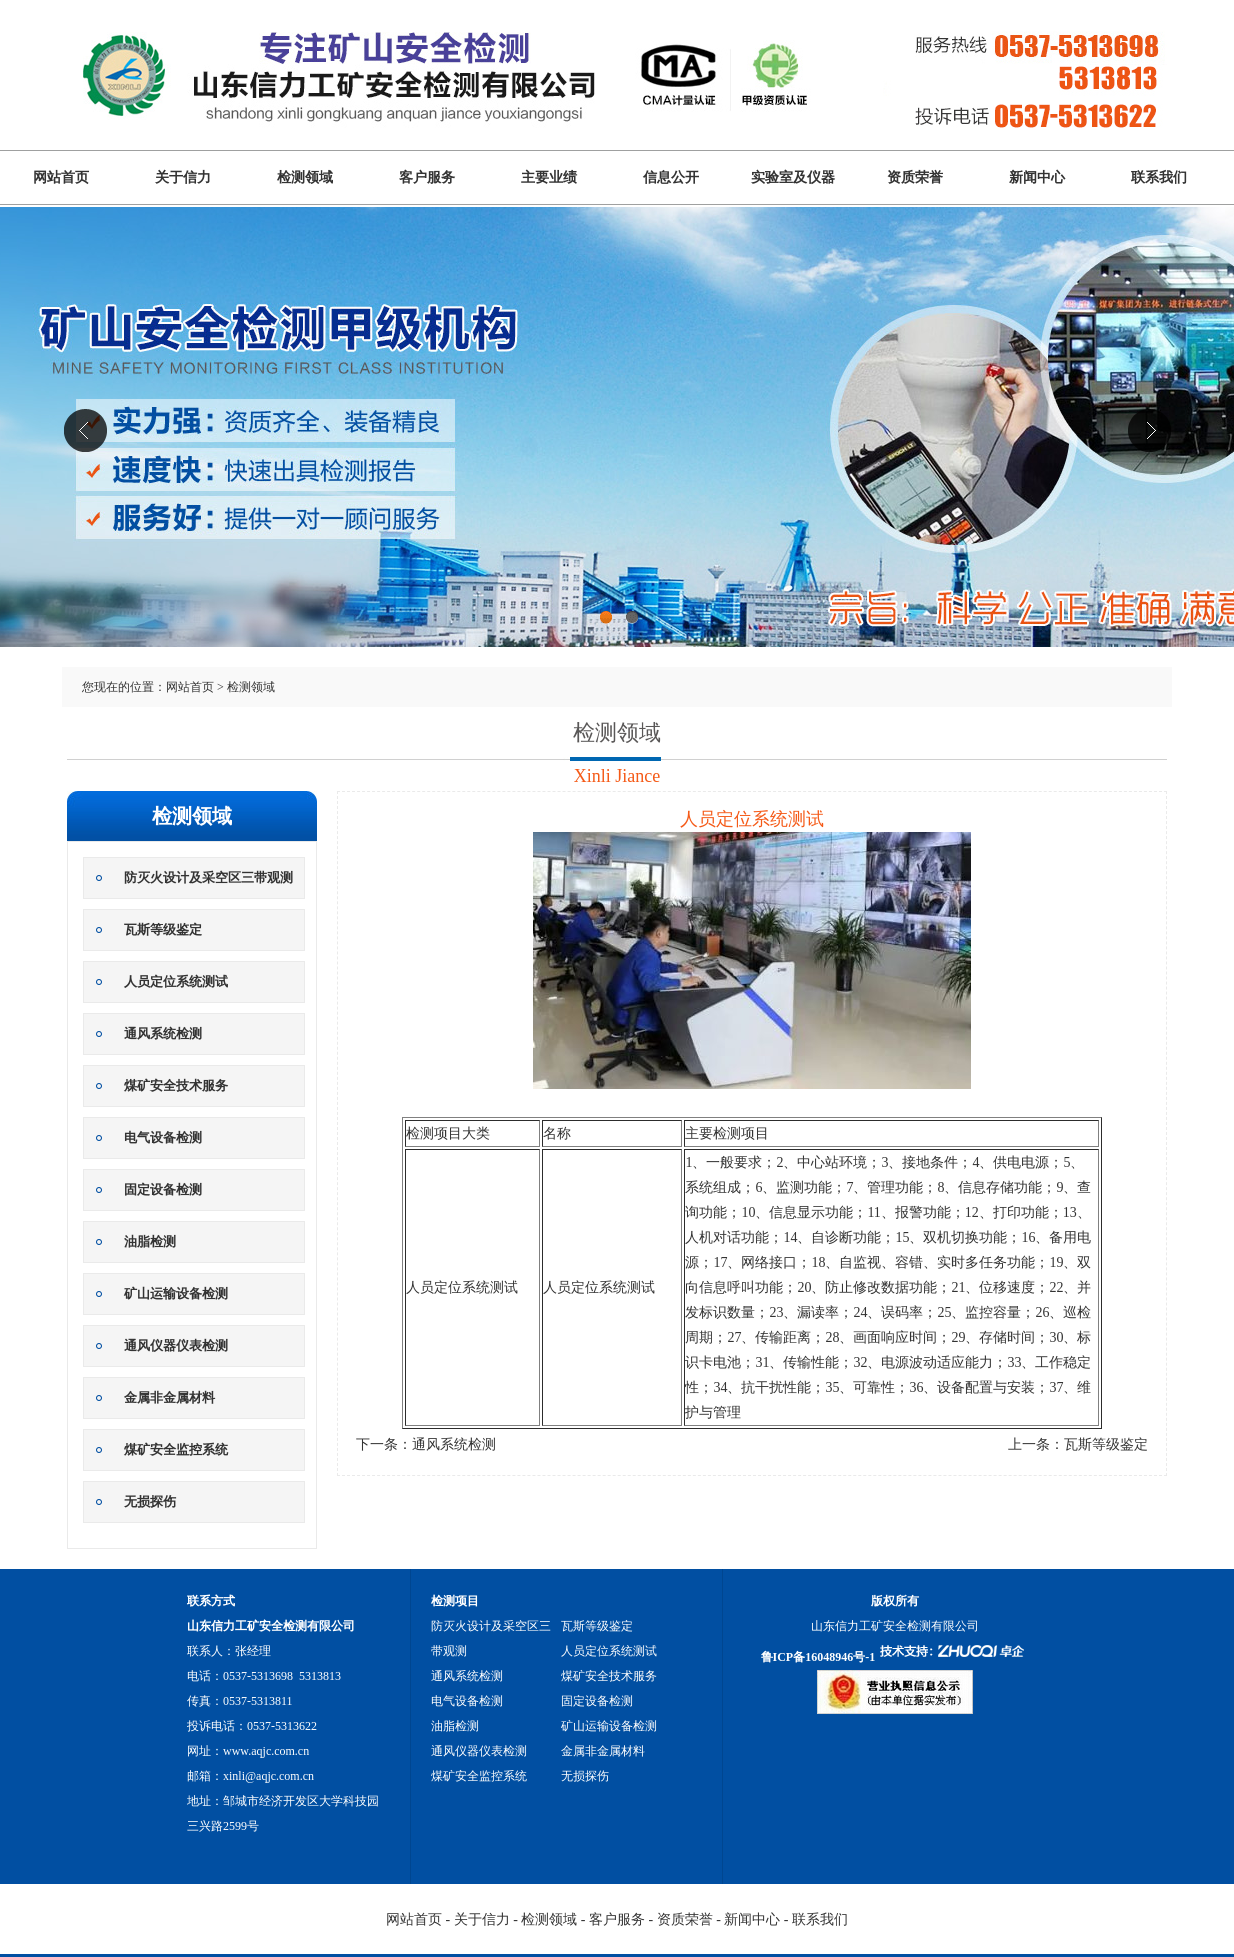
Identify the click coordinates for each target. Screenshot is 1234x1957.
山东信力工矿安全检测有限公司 (617, 457)
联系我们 (1159, 177)
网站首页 (61, 177)
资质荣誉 (915, 177)
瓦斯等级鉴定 (163, 929)
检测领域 (305, 177)
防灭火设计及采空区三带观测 (208, 877)
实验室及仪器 (793, 177)
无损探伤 (150, 1501)
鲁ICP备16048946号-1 (818, 1657)
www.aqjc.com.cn (266, 1751)
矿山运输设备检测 (176, 1293)
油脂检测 (150, 1241)
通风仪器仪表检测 (176, 1345)
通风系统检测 (163, 1033)
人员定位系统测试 (176, 981)
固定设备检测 (163, 1189)
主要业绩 (549, 177)
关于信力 (183, 177)
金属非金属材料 (169, 1397)
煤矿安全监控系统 (176, 1449)
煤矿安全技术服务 (176, 1085)
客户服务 (427, 177)
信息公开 (671, 177)
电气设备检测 (163, 1137)
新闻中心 (1037, 177)
